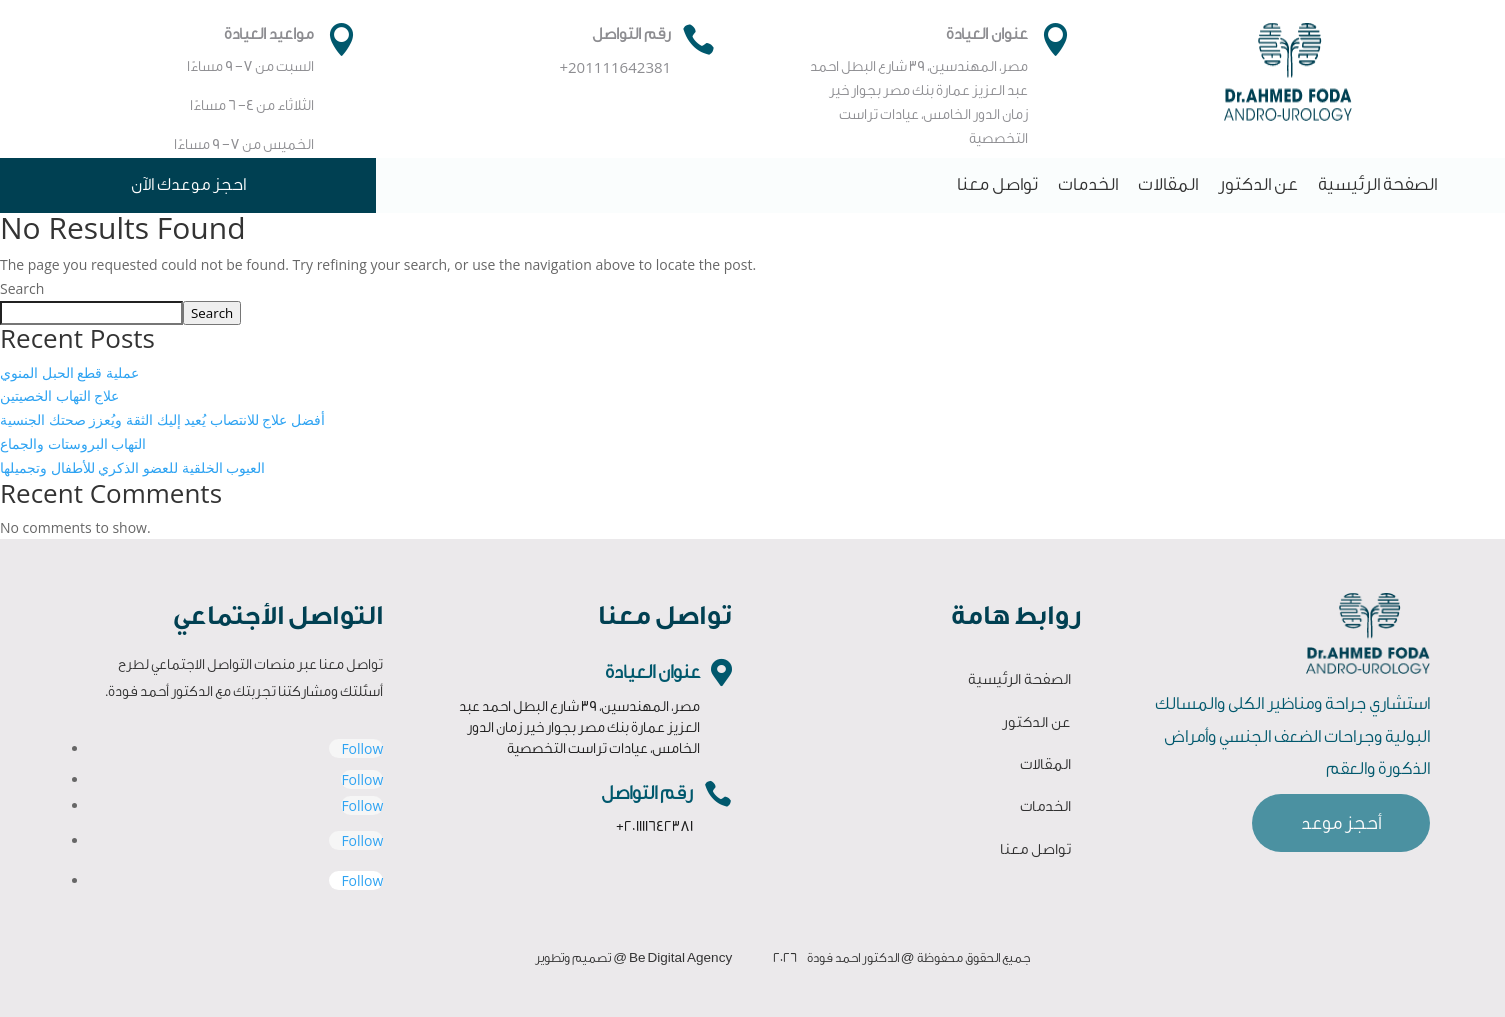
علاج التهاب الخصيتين (59, 395)
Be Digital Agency (680, 958)
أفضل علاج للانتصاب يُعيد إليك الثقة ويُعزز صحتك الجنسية (162, 419)
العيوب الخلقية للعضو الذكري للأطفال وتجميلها (132, 467)
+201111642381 (654, 827)
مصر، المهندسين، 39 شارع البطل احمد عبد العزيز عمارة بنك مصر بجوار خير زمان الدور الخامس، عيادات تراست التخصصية (579, 728)
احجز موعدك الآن (188, 184)
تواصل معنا (997, 184)
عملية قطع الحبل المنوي (69, 372)
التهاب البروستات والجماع (73, 443)
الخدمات (1088, 184)
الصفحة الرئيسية (1377, 184)
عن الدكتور (1258, 184)
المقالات (1168, 184)
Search (22, 288)
